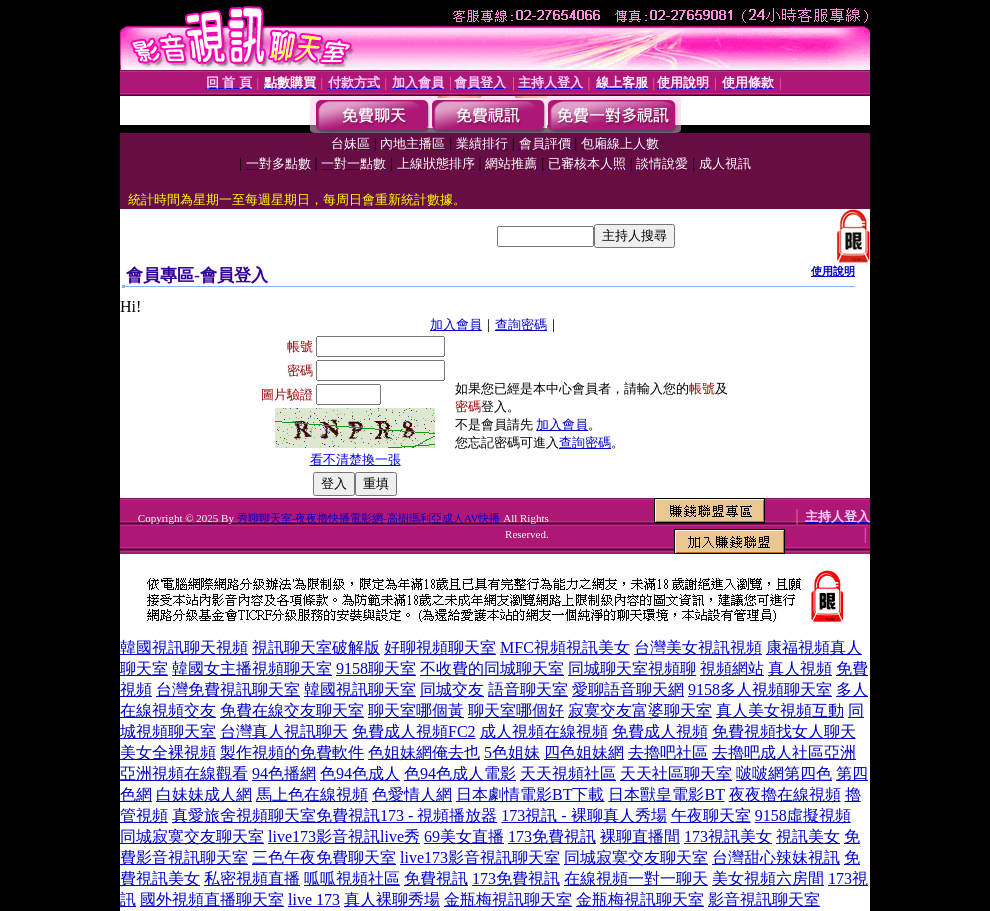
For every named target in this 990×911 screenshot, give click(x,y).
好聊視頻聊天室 (440, 647)
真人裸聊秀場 (392, 899)
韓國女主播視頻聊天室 (252, 668)
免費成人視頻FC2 (414, 731)
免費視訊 (436, 878)
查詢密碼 (521, 324)
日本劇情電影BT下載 (530, 794)
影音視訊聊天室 (764, 899)
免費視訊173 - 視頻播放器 (406, 815)
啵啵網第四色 (784, 773)
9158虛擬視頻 (803, 815)
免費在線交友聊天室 (292, 710)
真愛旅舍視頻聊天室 (244, 815)
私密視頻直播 (252, 878)
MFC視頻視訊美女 (565, 647)
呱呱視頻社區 (352, 878)
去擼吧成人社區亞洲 (784, 752)
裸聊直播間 (640, 836)
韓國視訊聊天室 (360, 689)
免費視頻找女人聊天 (784, 731)
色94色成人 (360, 773)
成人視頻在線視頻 (544, 731)
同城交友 (452, 689)
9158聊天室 (376, 668)
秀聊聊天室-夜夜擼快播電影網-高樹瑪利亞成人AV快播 (369, 518)
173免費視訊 (552, 836)
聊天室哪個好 (516, 710)
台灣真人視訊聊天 (284, 731)
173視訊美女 (728, 836)
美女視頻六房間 (768, 878)
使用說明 (833, 271)
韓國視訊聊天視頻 (184, 647)
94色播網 (284, 773)
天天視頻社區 (568, 773)
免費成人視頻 (660, 731)
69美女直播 (464, 836)
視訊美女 (808, 836)
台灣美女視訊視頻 (698, 647)
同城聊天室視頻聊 (632, 668)
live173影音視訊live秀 (344, 836)
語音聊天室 (528, 689)
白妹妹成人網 (204, 794)
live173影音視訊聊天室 (480, 857)
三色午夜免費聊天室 (324, 857)
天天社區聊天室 (676, 773)
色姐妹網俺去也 (424, 752)
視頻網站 (732, 668)
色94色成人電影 (460, 773)
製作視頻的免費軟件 (292, 752)
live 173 (314, 899)
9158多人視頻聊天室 (760, 689)
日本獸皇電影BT (666, 794)
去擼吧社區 (668, 752)
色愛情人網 (412, 794)
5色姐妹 (512, 752)
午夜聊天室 (711, 815)
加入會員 (456, 324)
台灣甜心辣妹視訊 (776, 857)
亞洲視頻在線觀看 (184, 773)
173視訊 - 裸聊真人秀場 (583, 815)
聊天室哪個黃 (416, 710)
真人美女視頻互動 (780, 710)
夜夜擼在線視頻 (785, 794)
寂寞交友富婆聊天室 (640, 710)
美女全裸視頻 (168, 752)
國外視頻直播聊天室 (212, 899)
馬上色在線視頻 (312, 794)
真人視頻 (800, 668)
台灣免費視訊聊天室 (228, 689)
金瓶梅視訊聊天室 (508, 899)
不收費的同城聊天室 (492, 668)
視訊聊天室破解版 (316, 647)
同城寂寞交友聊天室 (192, 836)
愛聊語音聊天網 (628, 689)
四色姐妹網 (584, 752)
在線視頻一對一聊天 (636, 878)
